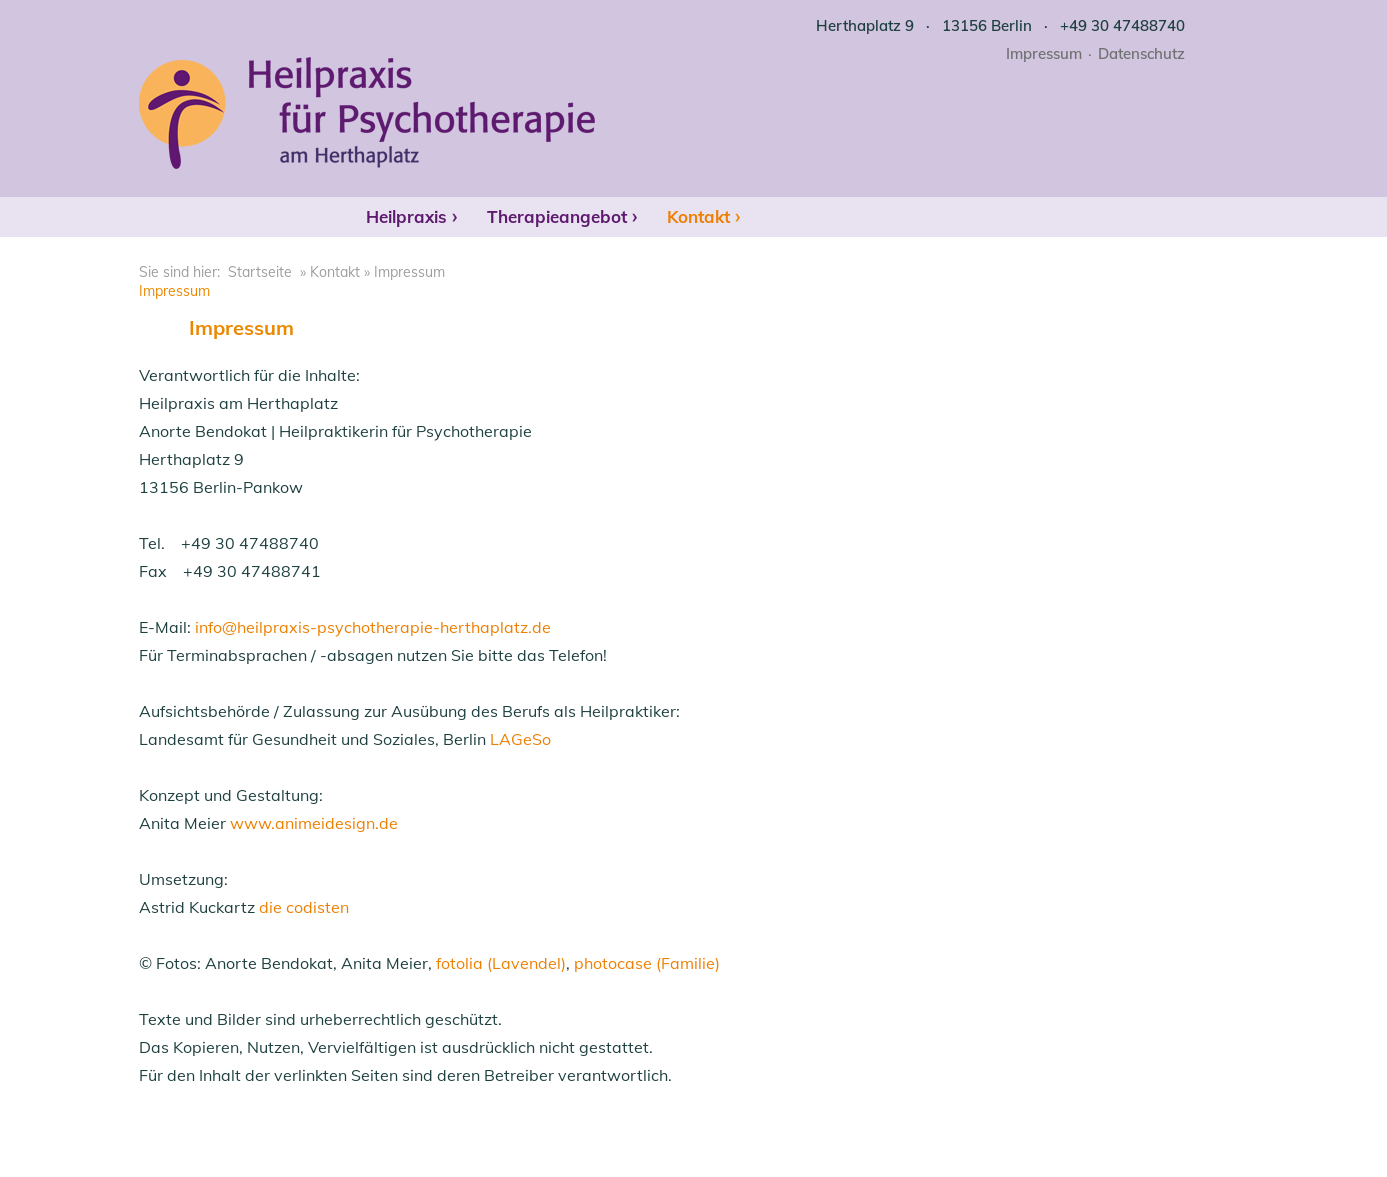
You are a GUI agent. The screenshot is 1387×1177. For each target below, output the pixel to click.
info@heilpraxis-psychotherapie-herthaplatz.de (373, 627)
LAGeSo (520, 739)
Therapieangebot (557, 216)
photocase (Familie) (647, 963)
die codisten (304, 907)
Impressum (1044, 53)
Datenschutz (1141, 53)
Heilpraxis (406, 216)
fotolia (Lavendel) (501, 963)
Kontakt (698, 216)
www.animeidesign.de (314, 823)
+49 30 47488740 (1122, 25)
